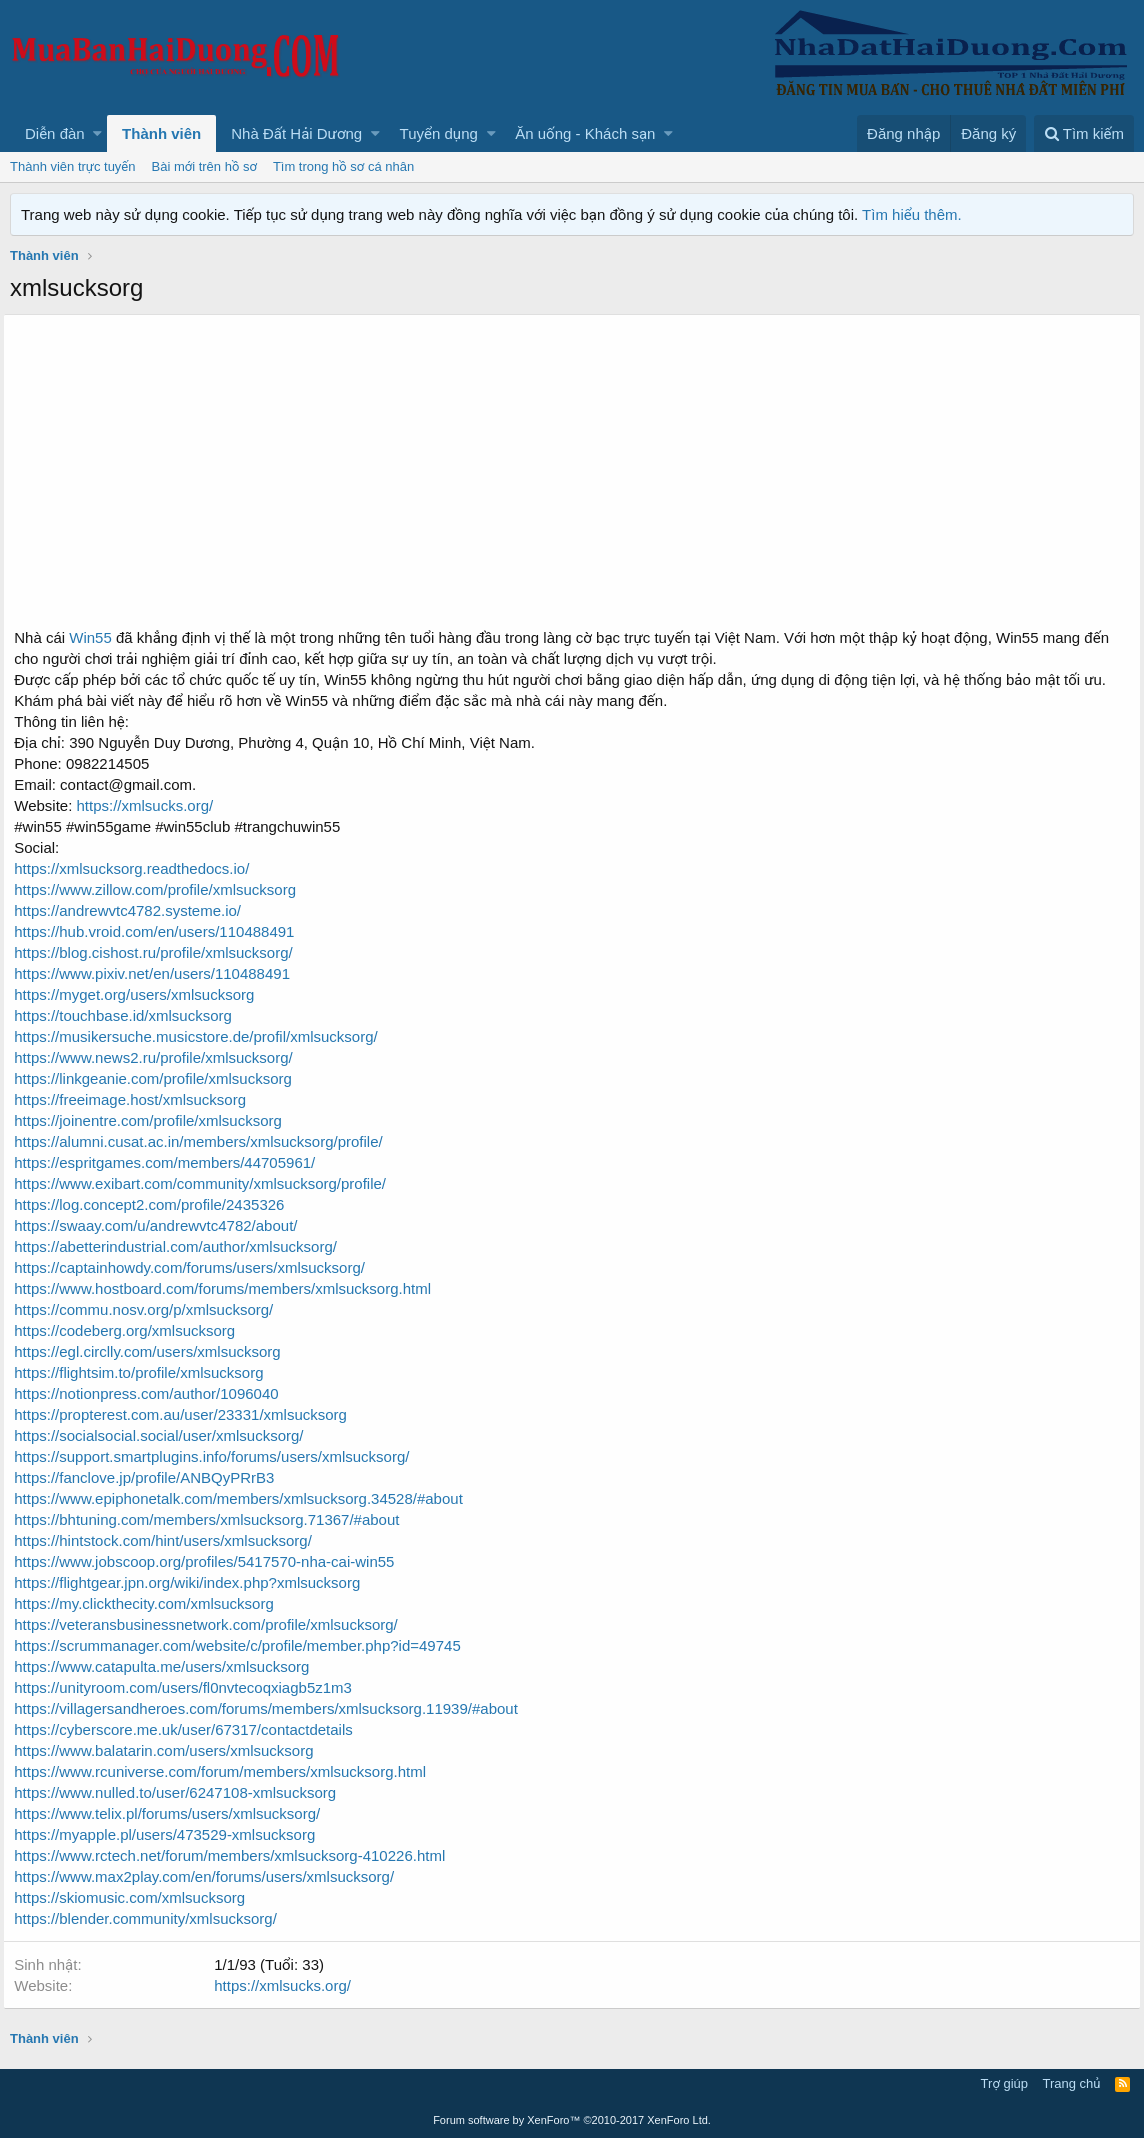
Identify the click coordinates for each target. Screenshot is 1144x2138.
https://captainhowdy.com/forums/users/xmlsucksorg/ (196, 1267)
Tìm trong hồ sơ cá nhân (343, 166)
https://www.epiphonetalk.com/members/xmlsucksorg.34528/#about (245, 1498)
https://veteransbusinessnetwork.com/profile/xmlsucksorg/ (213, 1624)
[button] (97, 133)
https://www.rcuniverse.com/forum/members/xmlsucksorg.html (227, 1771)
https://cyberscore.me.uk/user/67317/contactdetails (190, 1729)
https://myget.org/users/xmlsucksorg (141, 994)
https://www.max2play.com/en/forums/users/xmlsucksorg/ (211, 1876)
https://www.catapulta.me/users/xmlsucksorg (168, 1666)
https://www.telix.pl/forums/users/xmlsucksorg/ (174, 1813)
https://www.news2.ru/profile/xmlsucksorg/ (160, 1057)
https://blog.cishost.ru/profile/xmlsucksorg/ (160, 952)
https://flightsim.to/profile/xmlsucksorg (145, 1372)
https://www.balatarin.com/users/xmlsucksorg (170, 1750)
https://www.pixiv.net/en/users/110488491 (159, 973)
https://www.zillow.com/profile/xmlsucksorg (162, 889)
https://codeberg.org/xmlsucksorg (131, 1330)
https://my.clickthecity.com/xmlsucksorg (151, 1603)
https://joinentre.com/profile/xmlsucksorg (155, 1120)
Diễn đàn (55, 133)
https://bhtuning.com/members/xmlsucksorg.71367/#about (213, 1519)
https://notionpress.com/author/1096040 (153, 1393)
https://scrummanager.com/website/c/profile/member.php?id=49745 (244, 1645)
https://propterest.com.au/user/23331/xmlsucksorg (187, 1414)
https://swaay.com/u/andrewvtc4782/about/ (162, 1225)
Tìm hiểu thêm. (912, 214)
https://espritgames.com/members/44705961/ (171, 1162)
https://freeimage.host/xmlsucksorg (137, 1099)
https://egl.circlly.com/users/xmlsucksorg (154, 1351)
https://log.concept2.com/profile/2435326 (156, 1204)
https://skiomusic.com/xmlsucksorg (136, 1897)
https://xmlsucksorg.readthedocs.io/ (138, 868)
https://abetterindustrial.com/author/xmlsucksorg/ (182, 1246)
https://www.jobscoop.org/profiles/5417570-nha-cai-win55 (211, 1561)
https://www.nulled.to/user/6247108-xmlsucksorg (182, 1792)
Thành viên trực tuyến (73, 166)
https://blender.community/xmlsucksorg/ (152, 1918)
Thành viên (161, 133)
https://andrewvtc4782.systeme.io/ (134, 910)
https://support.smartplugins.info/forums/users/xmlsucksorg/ (218, 1456)
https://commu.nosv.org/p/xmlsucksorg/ (150, 1309)
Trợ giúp (1004, 2083)
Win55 (95, 637)
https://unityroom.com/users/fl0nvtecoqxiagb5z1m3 (190, 1687)
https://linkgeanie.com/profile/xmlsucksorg (160, 1078)
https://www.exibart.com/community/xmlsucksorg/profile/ (207, 1183)
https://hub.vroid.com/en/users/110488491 (161, 931)
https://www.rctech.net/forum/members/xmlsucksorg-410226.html (236, 1855)
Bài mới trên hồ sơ (204, 166)
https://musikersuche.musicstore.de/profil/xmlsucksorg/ (202, 1036)
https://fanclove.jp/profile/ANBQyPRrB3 (151, 1477)
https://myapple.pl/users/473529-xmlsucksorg (171, 1834)
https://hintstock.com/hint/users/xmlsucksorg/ (170, 1540)
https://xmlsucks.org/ (149, 805)
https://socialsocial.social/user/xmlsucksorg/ (165, 1435)
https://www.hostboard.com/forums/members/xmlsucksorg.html (229, 1288)
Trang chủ (1072, 2083)
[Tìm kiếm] (1084, 133)
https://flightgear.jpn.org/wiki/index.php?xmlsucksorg (194, 1582)
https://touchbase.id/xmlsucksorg (130, 1015)
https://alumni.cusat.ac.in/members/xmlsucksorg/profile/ (205, 1141)
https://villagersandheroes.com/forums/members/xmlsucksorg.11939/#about (273, 1708)
